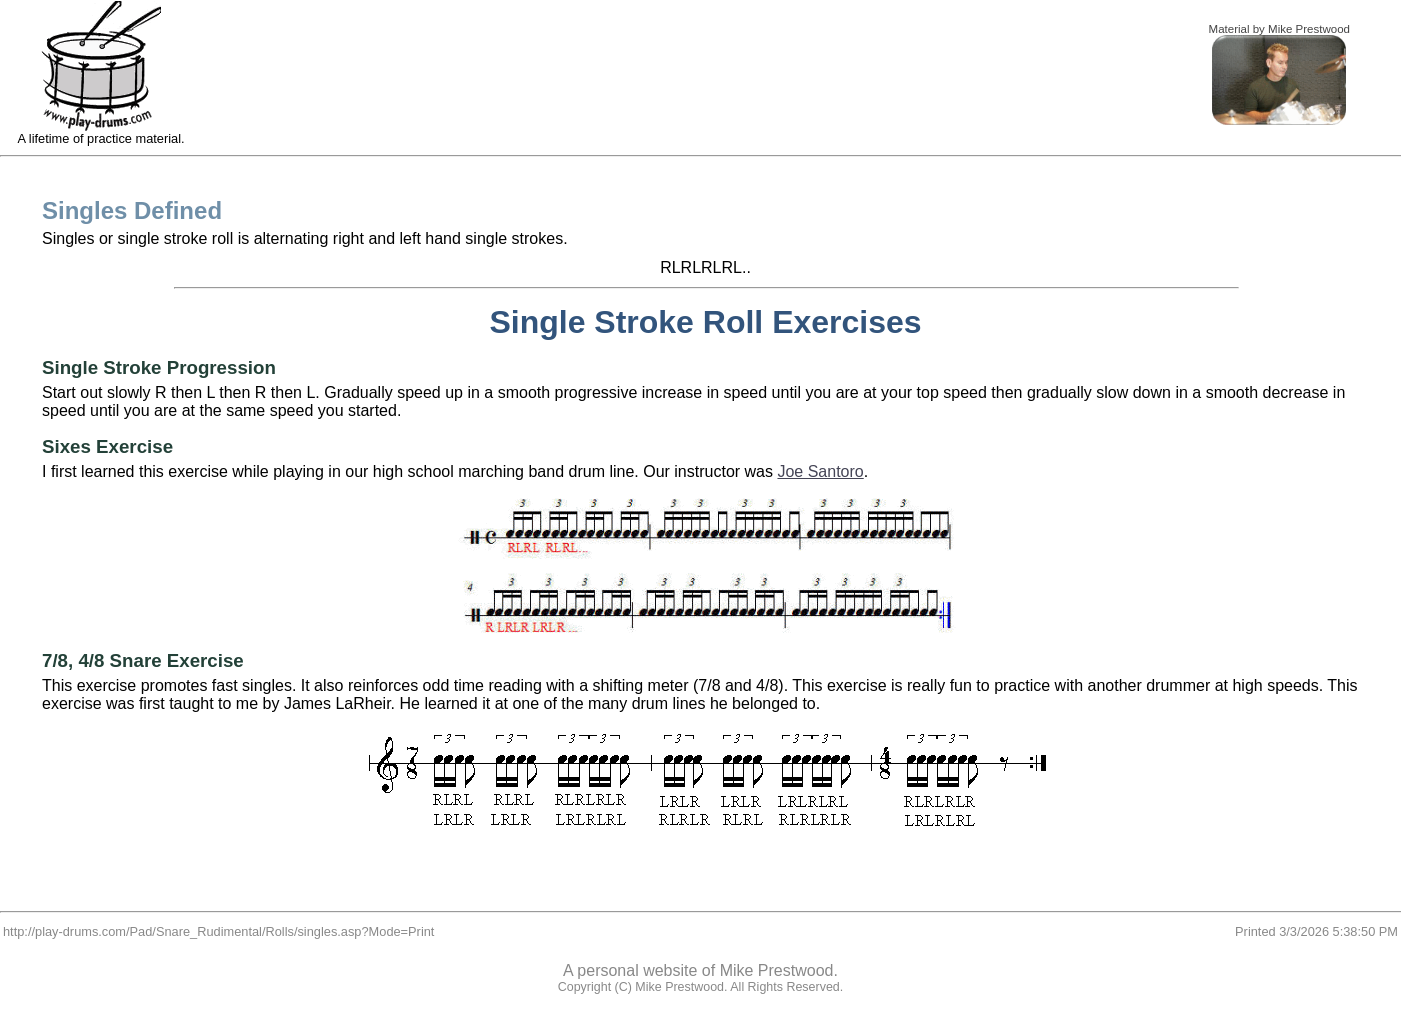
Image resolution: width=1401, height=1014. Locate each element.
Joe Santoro (820, 471)
